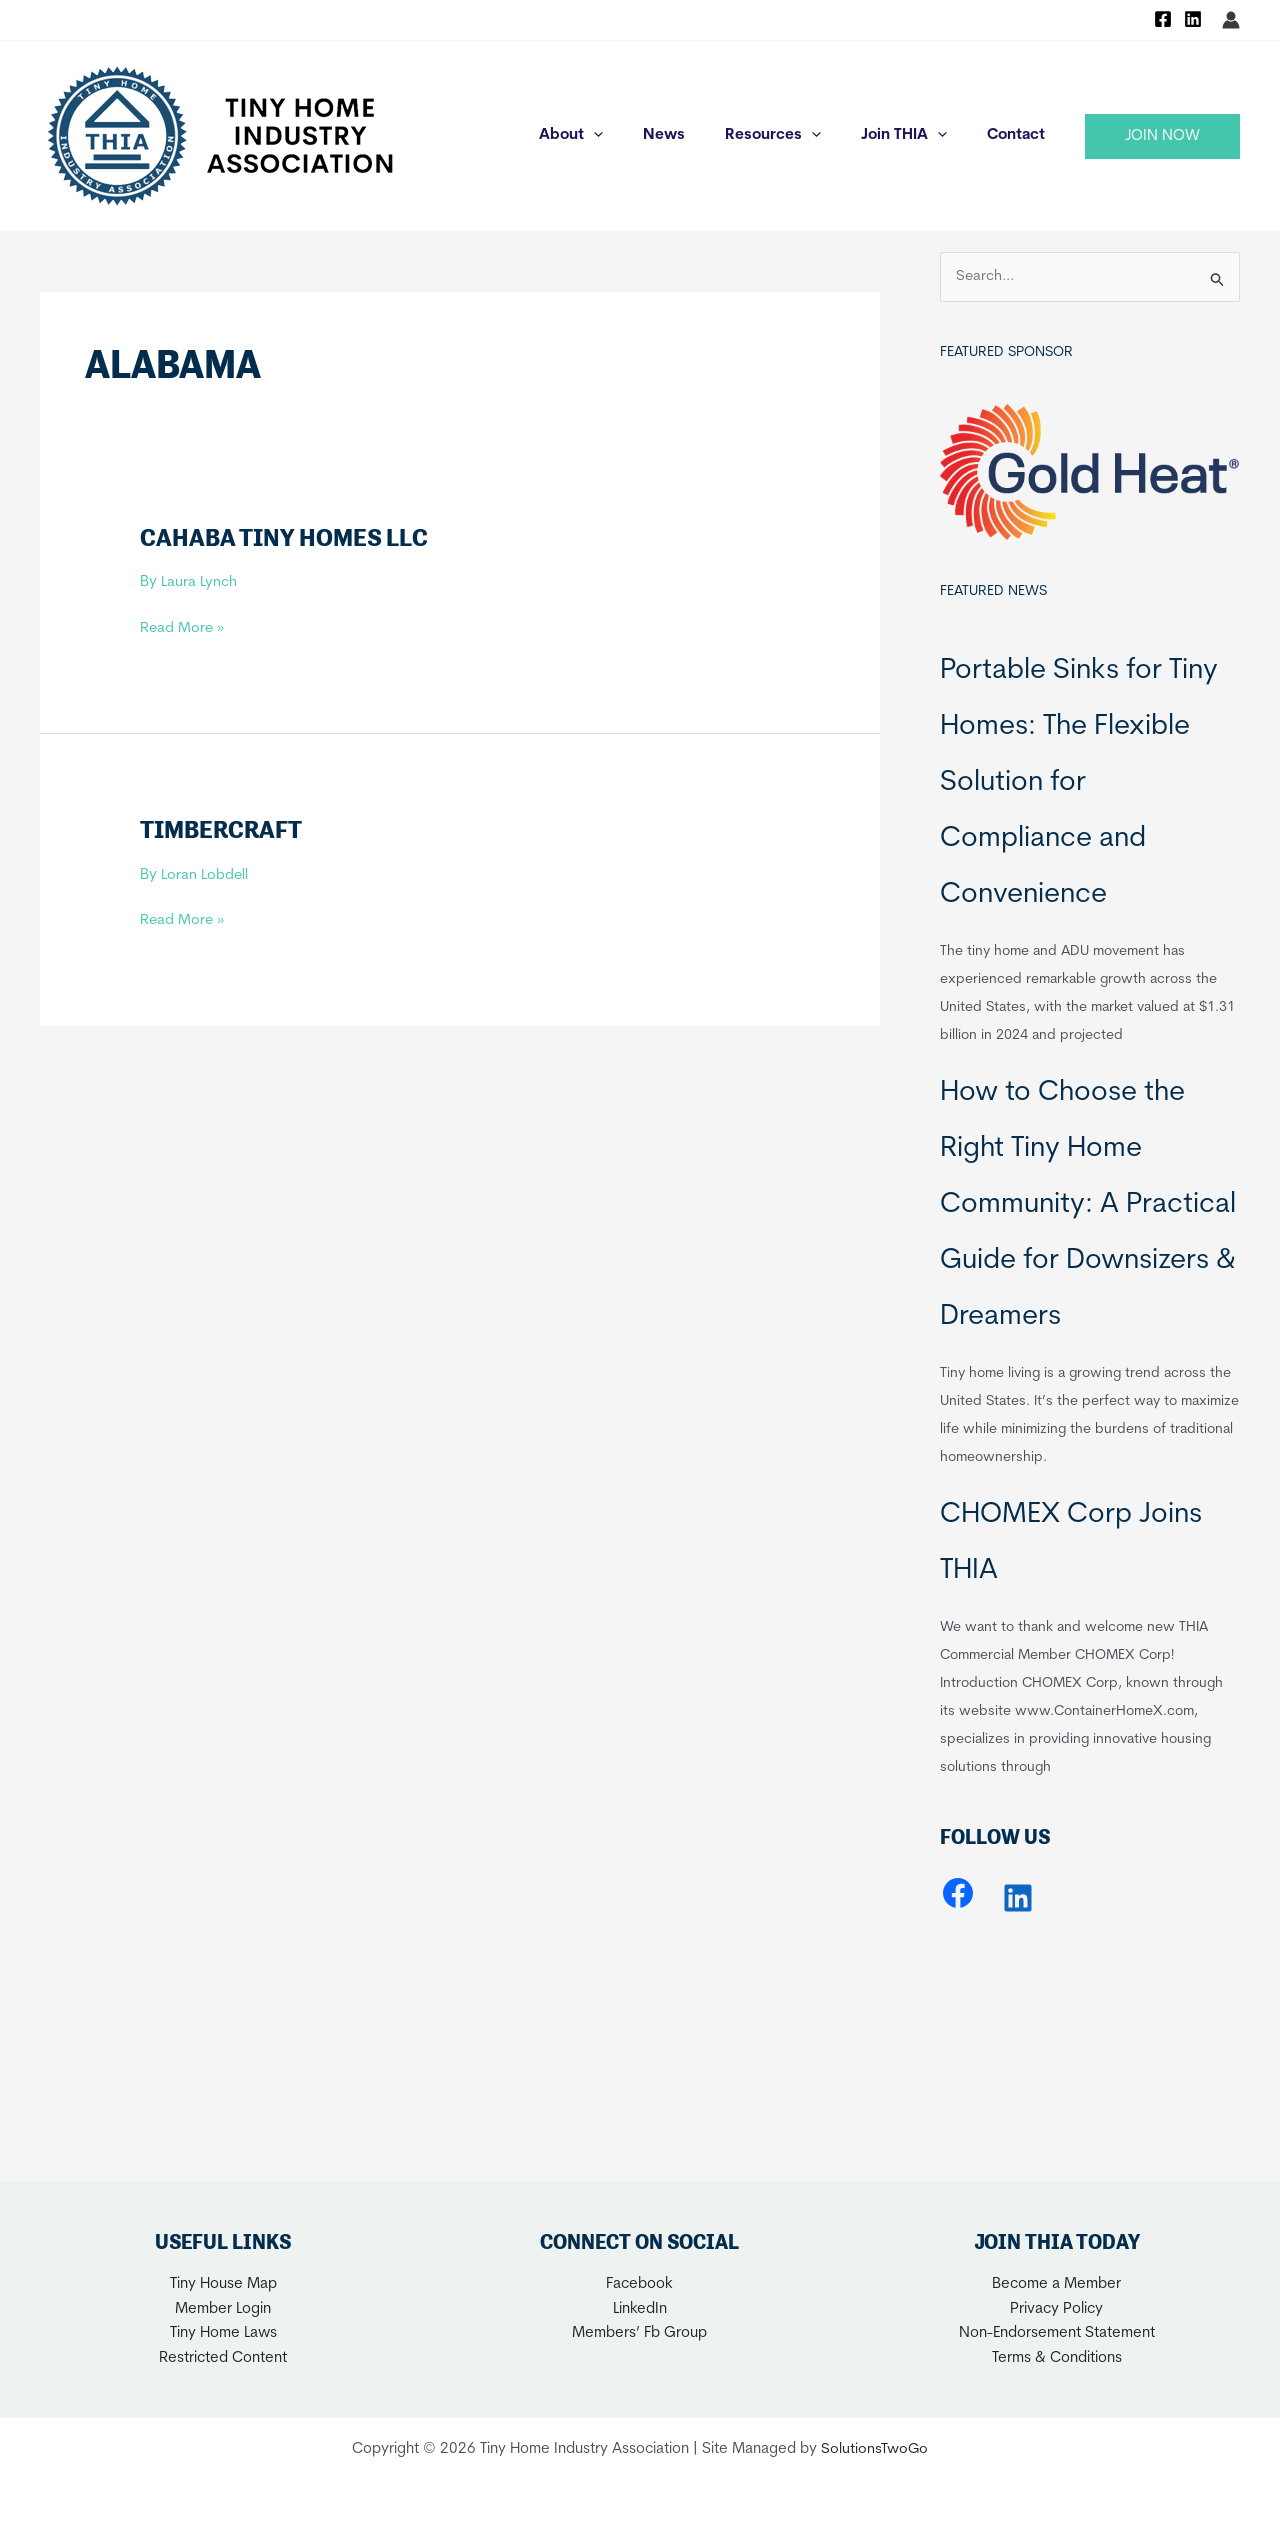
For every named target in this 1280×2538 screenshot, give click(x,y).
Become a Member (1056, 2284)
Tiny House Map (223, 2284)
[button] (1162, 136)
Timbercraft (224, 829)
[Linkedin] (1193, 19)
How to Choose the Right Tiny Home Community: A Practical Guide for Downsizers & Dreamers (1088, 1205)
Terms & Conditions (1057, 2358)
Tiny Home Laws (223, 2333)
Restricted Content (223, 2358)
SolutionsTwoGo (875, 2449)
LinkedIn (640, 2309)
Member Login (223, 2309)
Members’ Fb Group (639, 2333)
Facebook (639, 2284)
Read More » (183, 629)
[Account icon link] (1231, 20)
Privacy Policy (1056, 2309)
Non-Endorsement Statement (1057, 2333)
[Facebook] (1163, 19)
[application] (638, 136)
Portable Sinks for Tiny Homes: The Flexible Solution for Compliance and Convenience (1079, 783)
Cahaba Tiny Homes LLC (287, 537)
